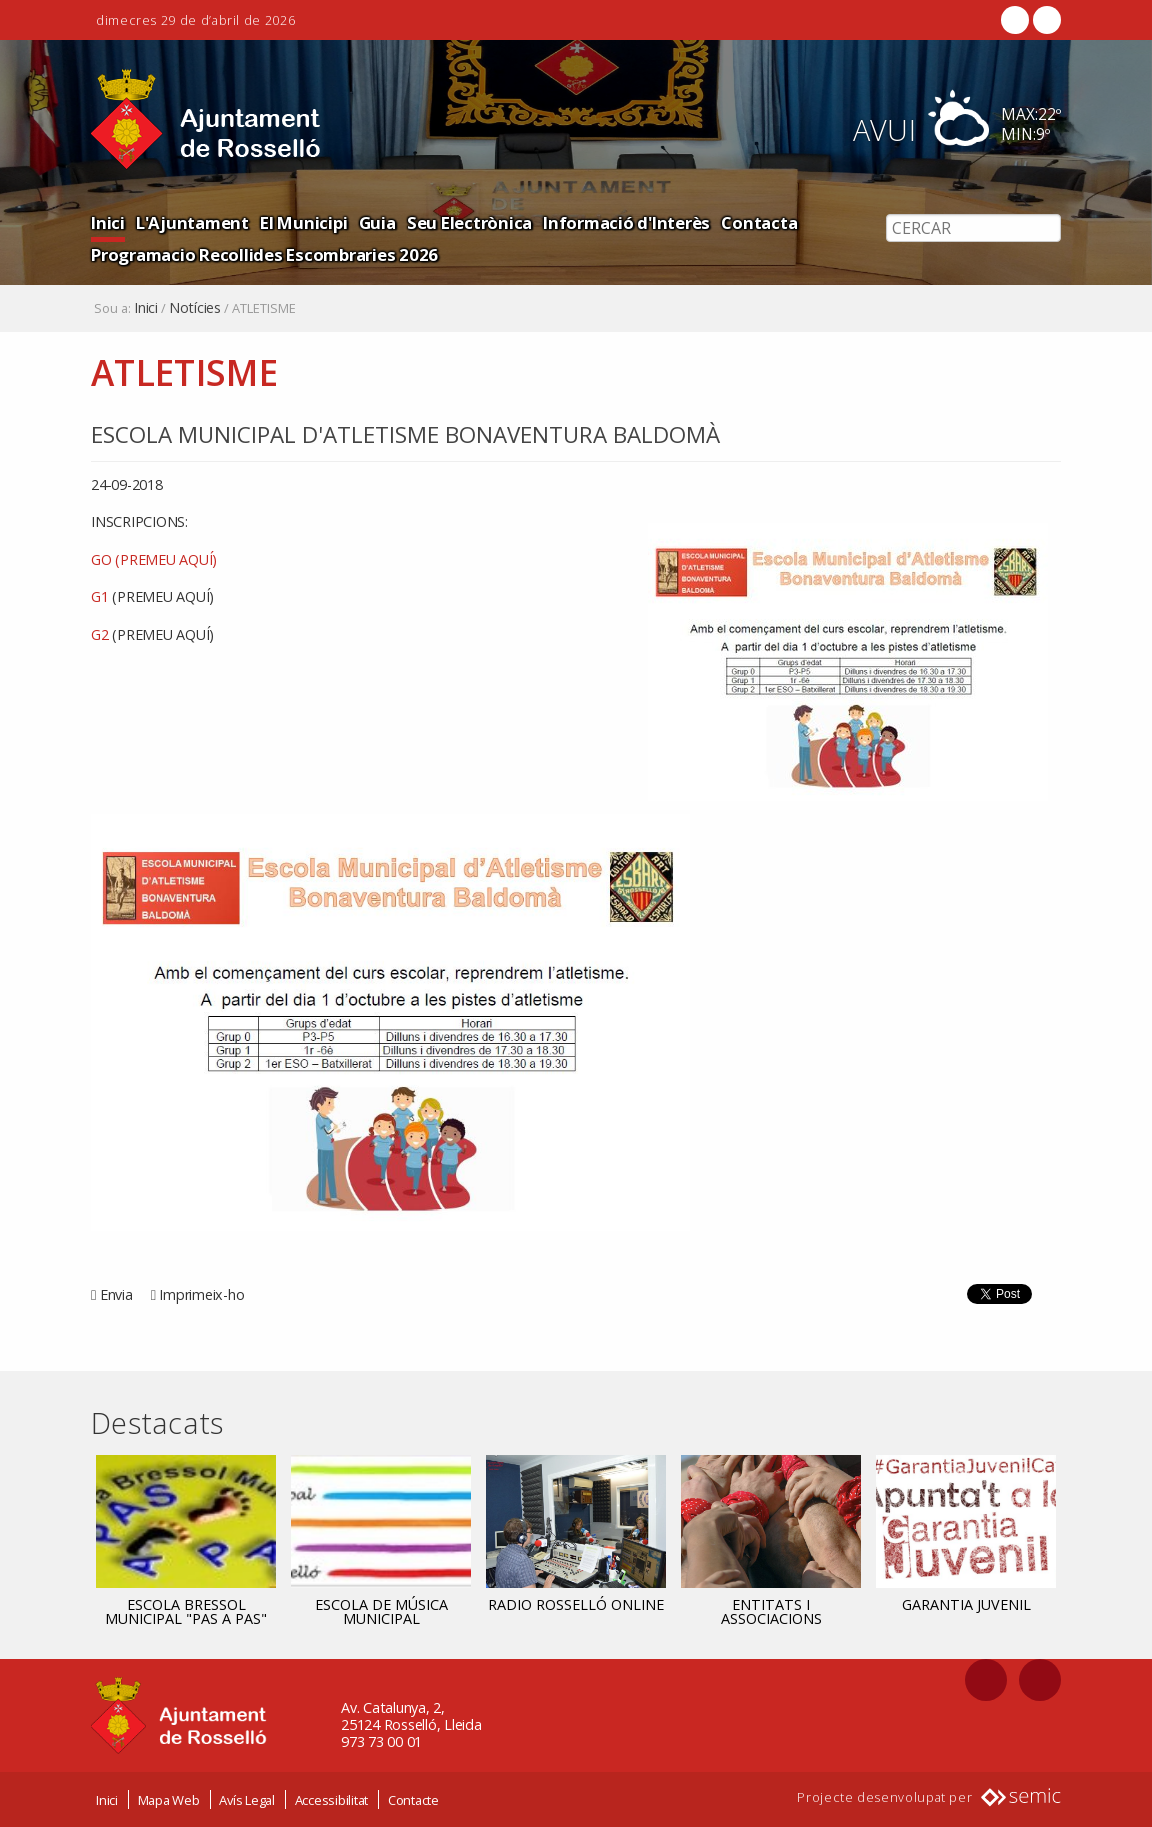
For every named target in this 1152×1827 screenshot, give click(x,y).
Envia (116, 1294)
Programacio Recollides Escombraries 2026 (264, 254)
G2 (152, 634)
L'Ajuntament (192, 222)
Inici (108, 222)
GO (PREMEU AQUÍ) (154, 559)
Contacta (759, 222)
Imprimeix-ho (201, 1294)
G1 (152, 596)
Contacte (413, 1800)
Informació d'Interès (626, 222)
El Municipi (303, 222)
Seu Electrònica (469, 222)
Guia (377, 222)
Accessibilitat (332, 1800)
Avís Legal (247, 1800)
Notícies (195, 308)
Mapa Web (169, 1800)
